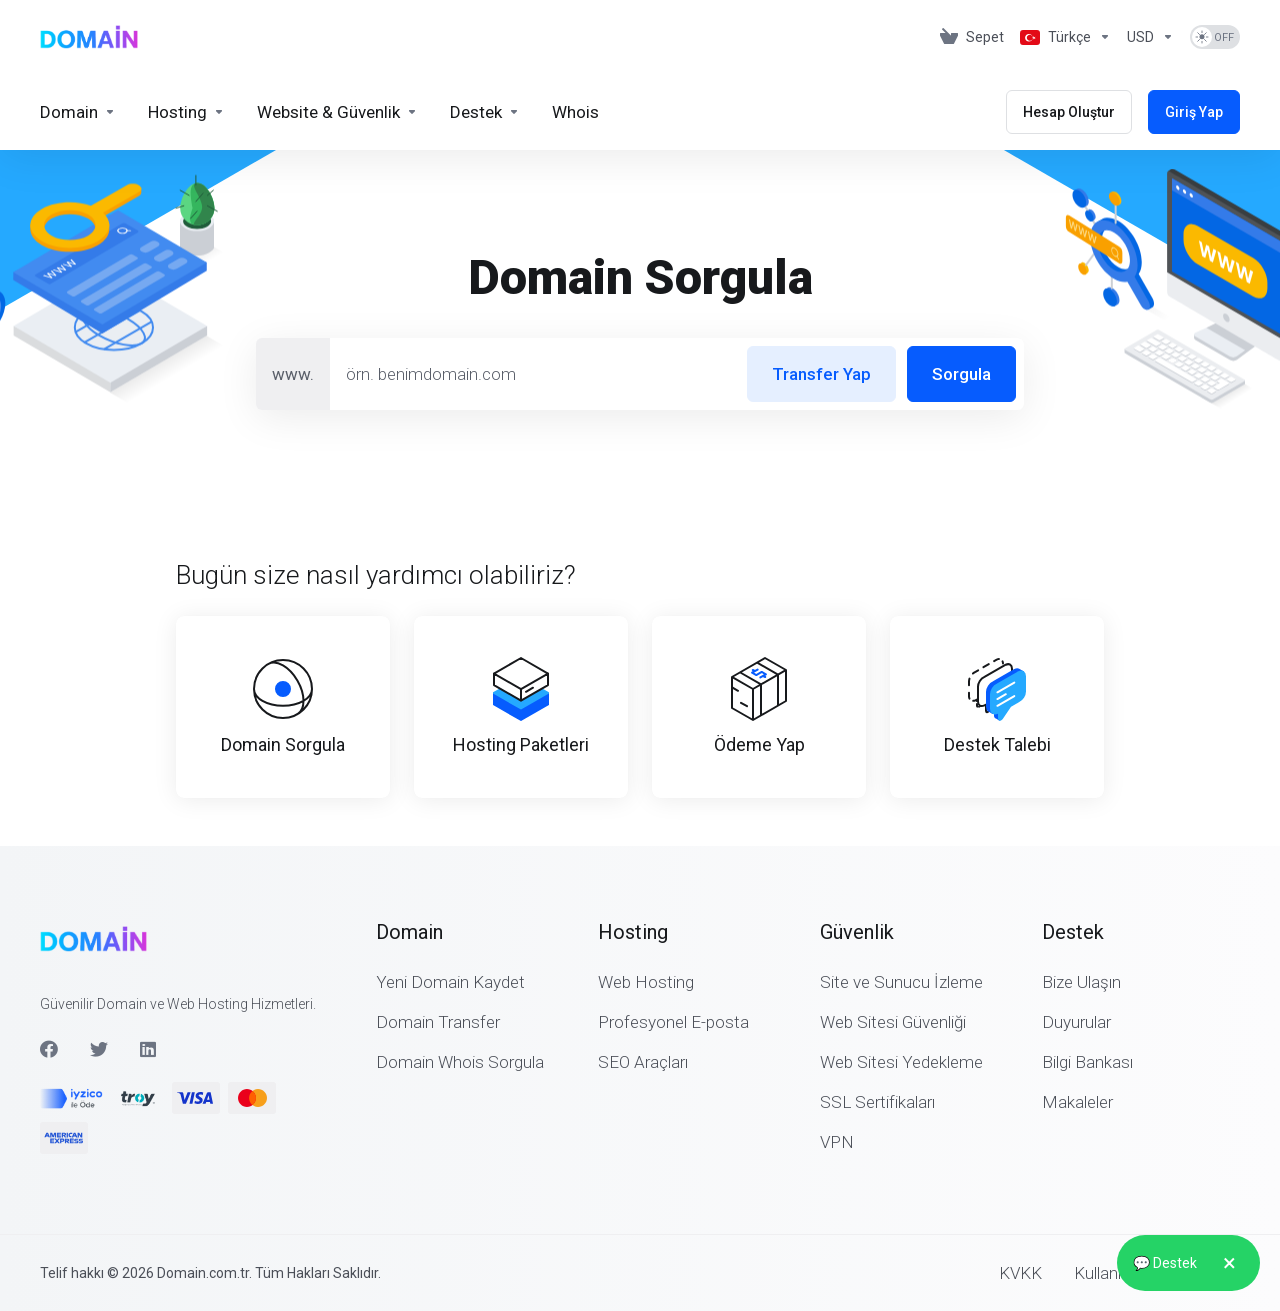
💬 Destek (1188, 1263)
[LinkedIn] (149, 1049)
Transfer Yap (821, 374)
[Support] (485, 112)
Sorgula (961, 374)
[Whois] (575, 112)
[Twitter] (99, 1049)
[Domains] (78, 112)
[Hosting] (186, 112)
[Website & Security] (337, 112)
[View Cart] (972, 37)
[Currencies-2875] (1150, 37)
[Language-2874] (1065, 37)
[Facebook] (49, 1049)
